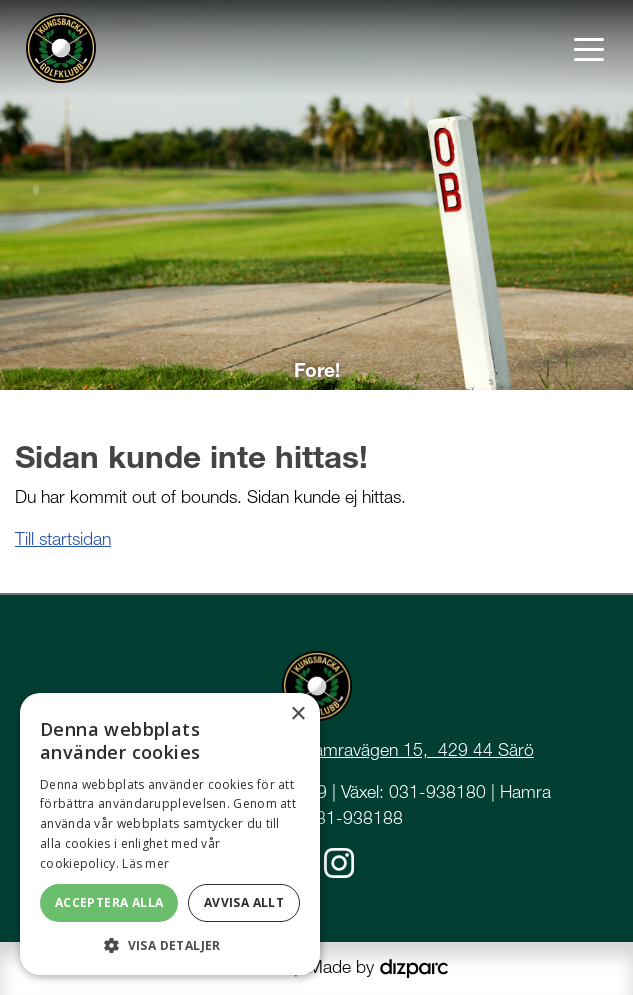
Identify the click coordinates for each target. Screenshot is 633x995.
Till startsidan (63, 538)
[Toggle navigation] (589, 48)
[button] (170, 945)
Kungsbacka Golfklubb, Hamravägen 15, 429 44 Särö (328, 749)
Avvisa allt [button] (244, 902)
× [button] (297, 714)
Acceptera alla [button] (109, 902)
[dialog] (170, 834)
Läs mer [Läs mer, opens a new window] (145, 863)
